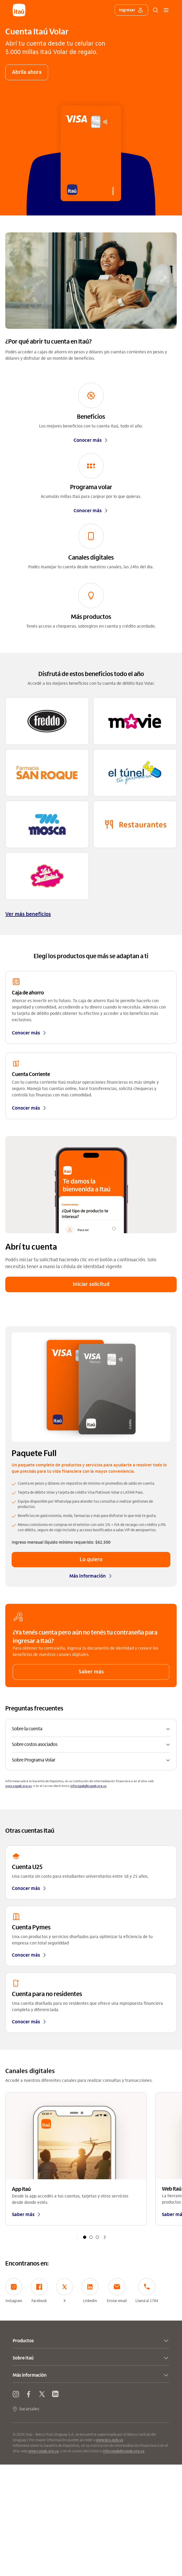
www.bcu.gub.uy (109, 2440)
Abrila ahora (27, 72)
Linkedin (89, 2290)
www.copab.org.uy (18, 1786)
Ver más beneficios (28, 914)
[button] (91, 1729)
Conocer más (91, 440)
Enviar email (117, 2290)
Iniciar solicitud (91, 1284)
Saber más (91, 1672)
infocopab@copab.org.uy (88, 1786)
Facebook (39, 2290)
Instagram (13, 2290)
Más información (91, 1576)
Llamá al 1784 (146, 2290)
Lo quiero (91, 1559)
